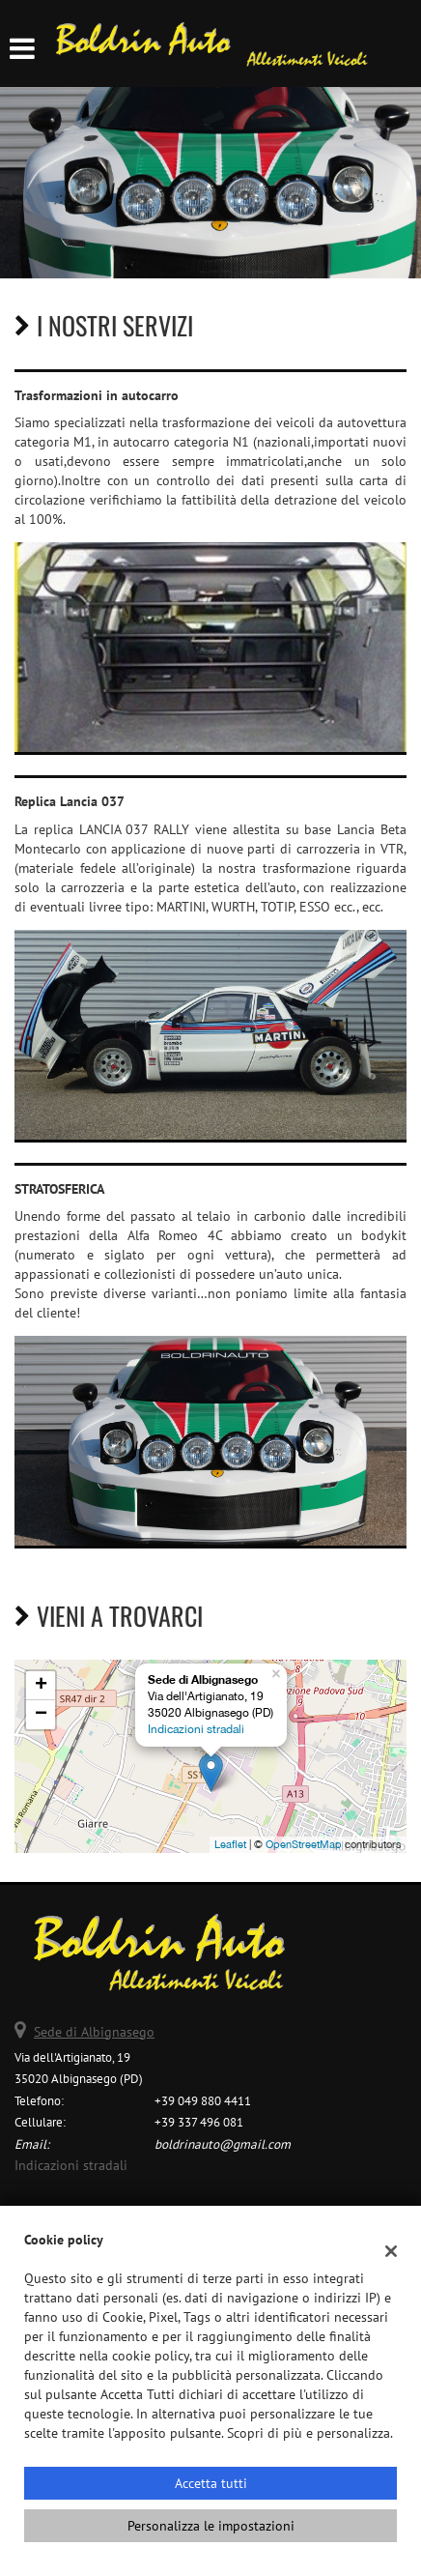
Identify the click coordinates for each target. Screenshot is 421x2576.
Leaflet (230, 1844)
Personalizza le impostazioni (211, 2525)
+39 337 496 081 (198, 2121)
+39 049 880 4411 (202, 2100)
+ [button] (41, 1685)
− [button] (41, 1714)
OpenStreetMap (304, 1844)
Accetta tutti (211, 2483)
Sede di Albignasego (94, 2032)
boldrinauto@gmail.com (222, 2144)
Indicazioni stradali (196, 1729)
